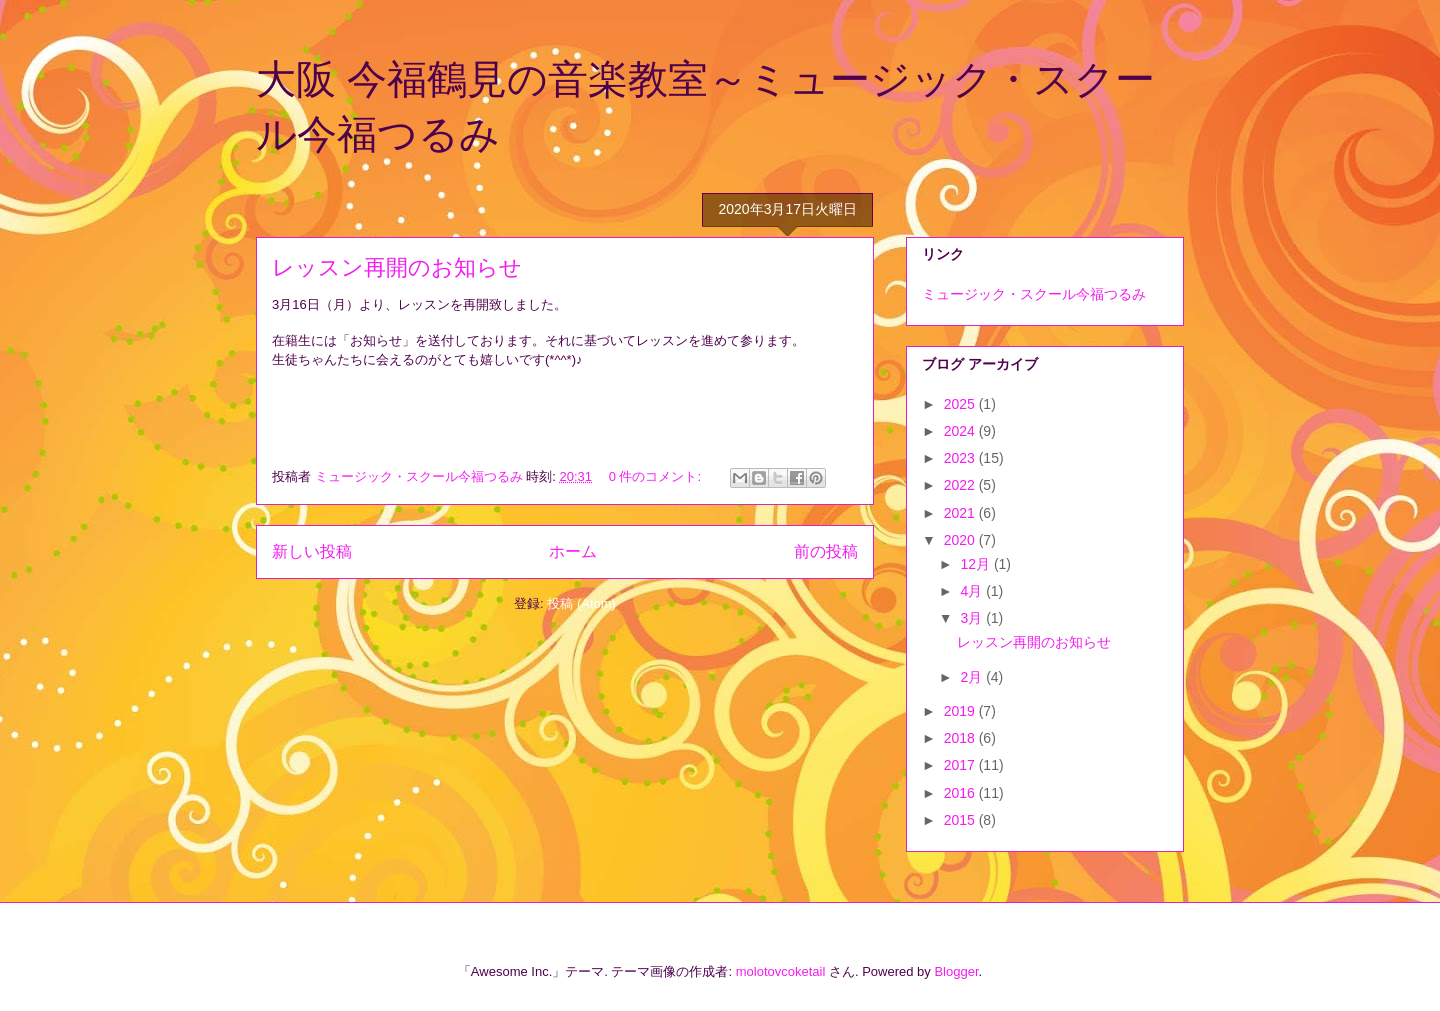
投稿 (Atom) (581, 603)
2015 (961, 820)
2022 (961, 485)
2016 (961, 793)
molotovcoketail (781, 971)
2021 (961, 513)
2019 (961, 711)
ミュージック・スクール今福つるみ (1034, 294)
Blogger (956, 971)
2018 (961, 738)
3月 (973, 618)
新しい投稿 (312, 551)
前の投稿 (826, 551)
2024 (961, 431)
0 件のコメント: (657, 476)
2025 (961, 404)
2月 (973, 677)
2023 (961, 458)
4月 (973, 591)
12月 (976, 564)
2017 (961, 765)
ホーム (573, 551)
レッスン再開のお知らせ (397, 267)
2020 (961, 540)
